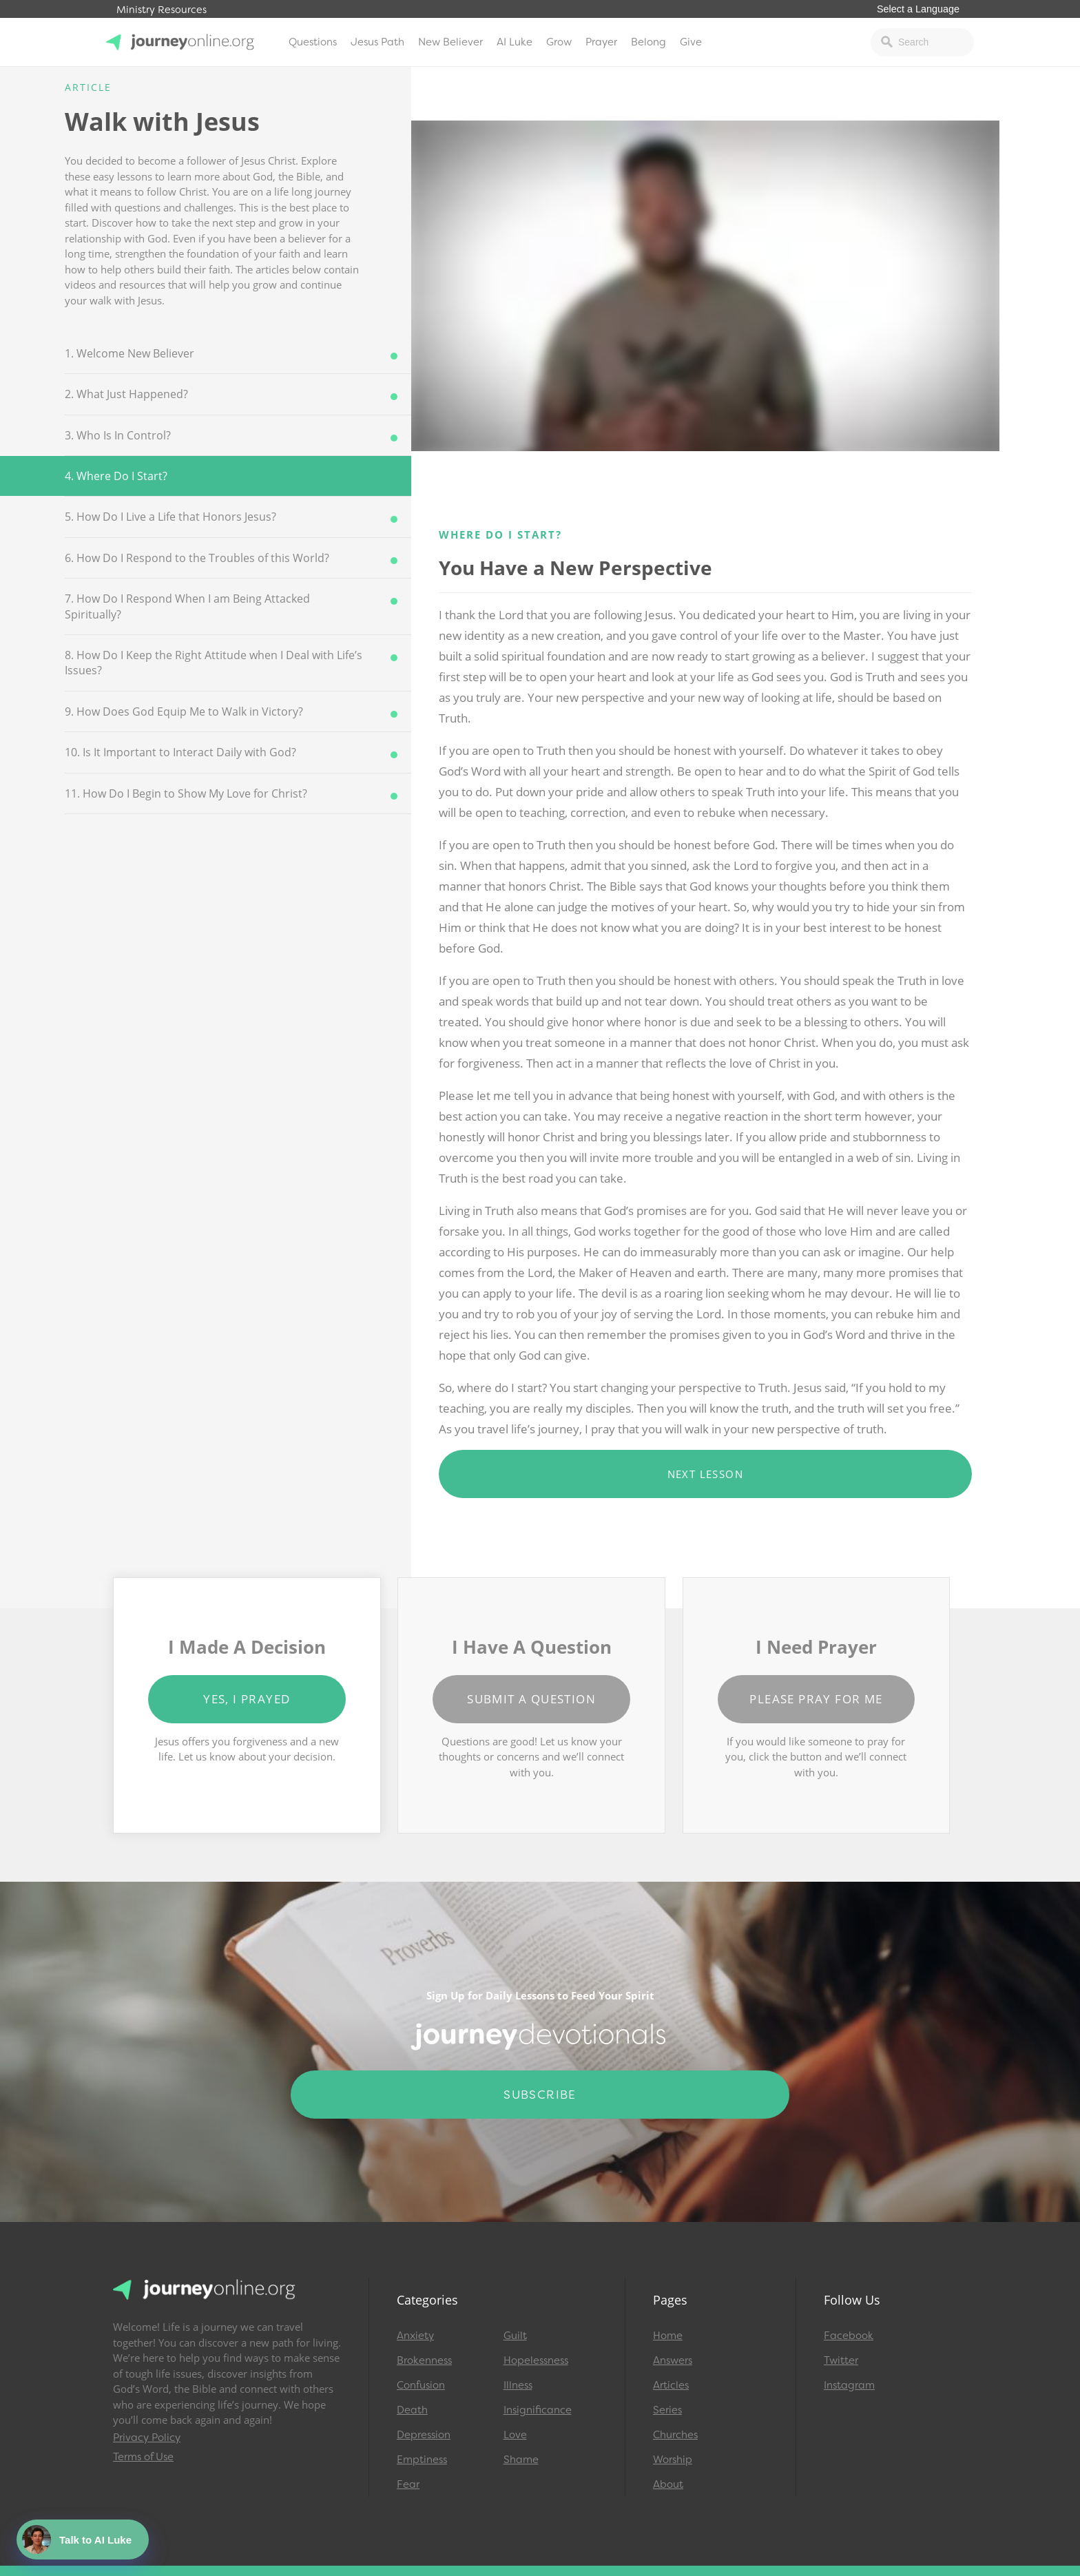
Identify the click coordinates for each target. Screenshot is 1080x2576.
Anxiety (415, 2336)
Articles (671, 2385)
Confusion (421, 2385)
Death (412, 2410)
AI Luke (514, 42)
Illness (517, 2385)
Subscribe (540, 2094)
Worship (672, 2459)
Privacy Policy (146, 2437)
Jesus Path (377, 42)
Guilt (515, 2336)
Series (667, 2410)
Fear (408, 2484)
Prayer (601, 42)
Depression (423, 2435)
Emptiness (422, 2459)
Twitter (841, 2360)
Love (515, 2435)
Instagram (849, 2385)
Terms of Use (143, 2457)
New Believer (450, 42)
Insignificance (537, 2410)
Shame (521, 2459)
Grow (559, 42)
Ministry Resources (161, 10)
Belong (648, 42)
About (668, 2484)
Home (668, 2336)
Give (691, 42)
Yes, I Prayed (246, 1699)
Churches (675, 2435)
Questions (313, 42)
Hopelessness (535, 2360)
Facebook (848, 2336)
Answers (672, 2360)
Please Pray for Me (815, 1699)
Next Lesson (705, 1474)
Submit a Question (531, 1699)
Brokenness (424, 2360)
